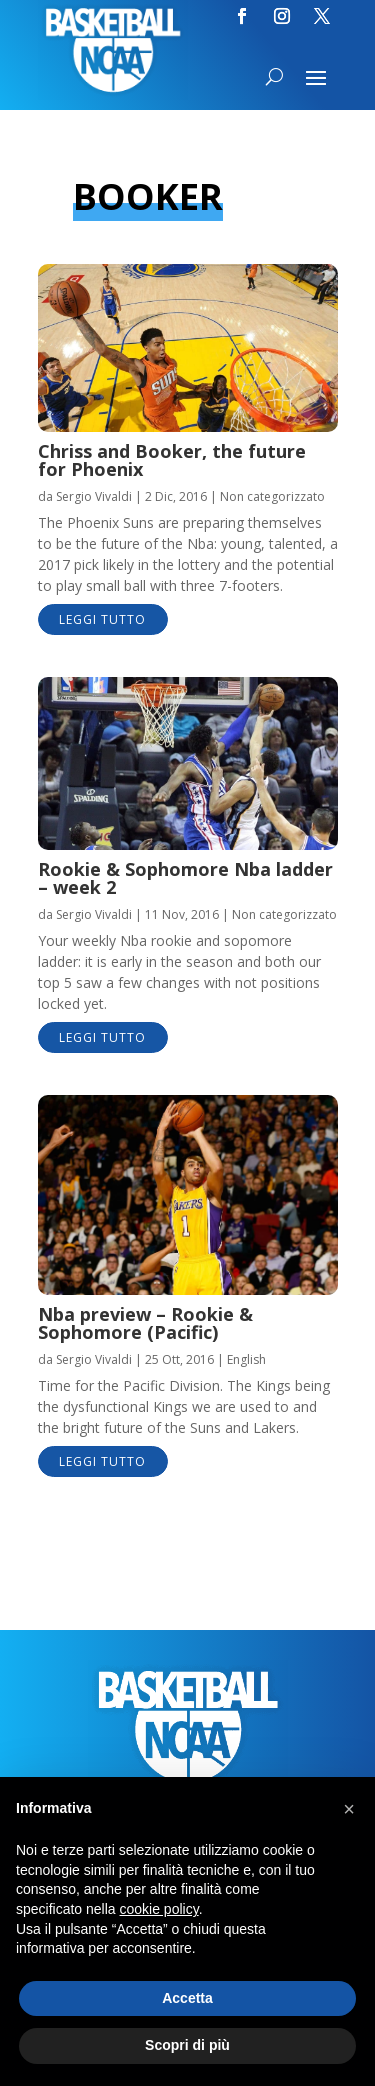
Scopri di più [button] (187, 2045)
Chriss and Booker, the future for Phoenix (172, 460)
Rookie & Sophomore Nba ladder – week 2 (185, 878)
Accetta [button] (187, 1998)
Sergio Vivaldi (94, 496)
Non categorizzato (272, 496)
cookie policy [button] (159, 1909)
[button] (349, 1809)
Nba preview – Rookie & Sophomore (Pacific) (145, 1323)
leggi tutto (102, 619)
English (246, 1359)
